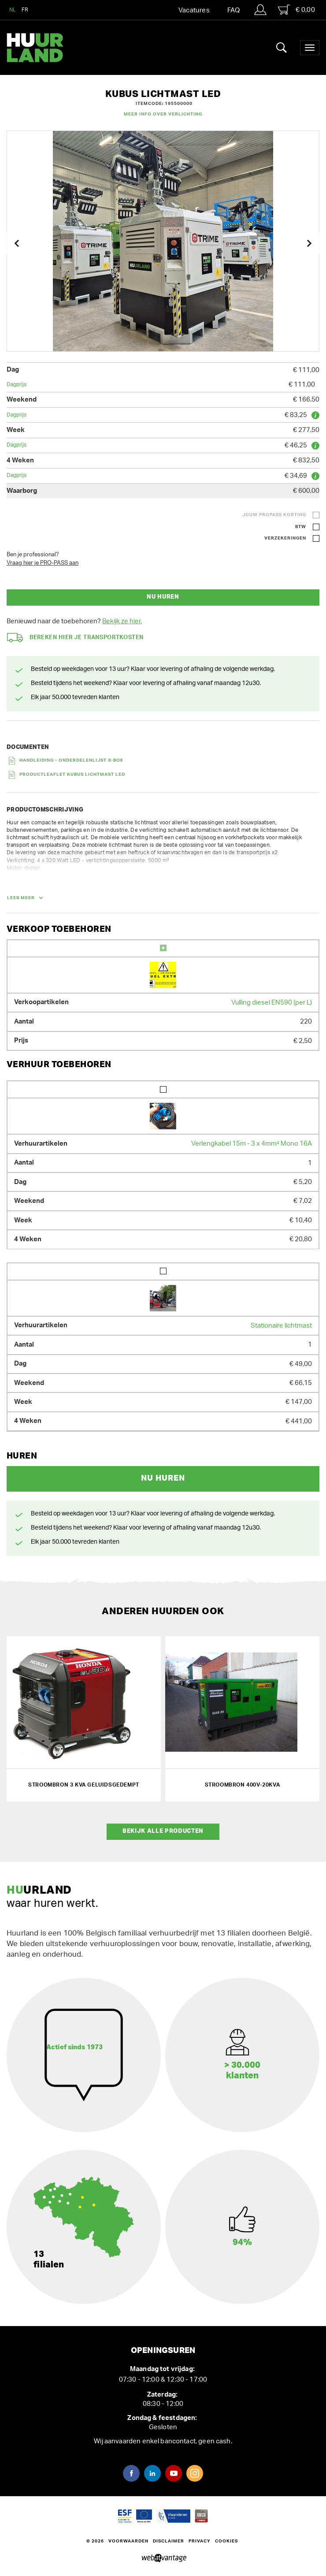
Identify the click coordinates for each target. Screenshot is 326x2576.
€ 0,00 (296, 9)
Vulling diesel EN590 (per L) (271, 1002)
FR (25, 9)
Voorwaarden (128, 2541)
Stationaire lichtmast (281, 1325)
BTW (300, 527)
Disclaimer (168, 2541)
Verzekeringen (285, 538)
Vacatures (194, 10)
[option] (163, 241)
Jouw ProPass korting (274, 515)
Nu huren (163, 597)
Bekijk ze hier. (122, 621)
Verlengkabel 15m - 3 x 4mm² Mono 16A (251, 1143)
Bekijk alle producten (163, 1831)
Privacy (200, 2541)
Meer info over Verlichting (163, 114)
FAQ (233, 10)
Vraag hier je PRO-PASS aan (42, 563)
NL (12, 9)
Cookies (226, 2541)
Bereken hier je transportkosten (75, 637)
